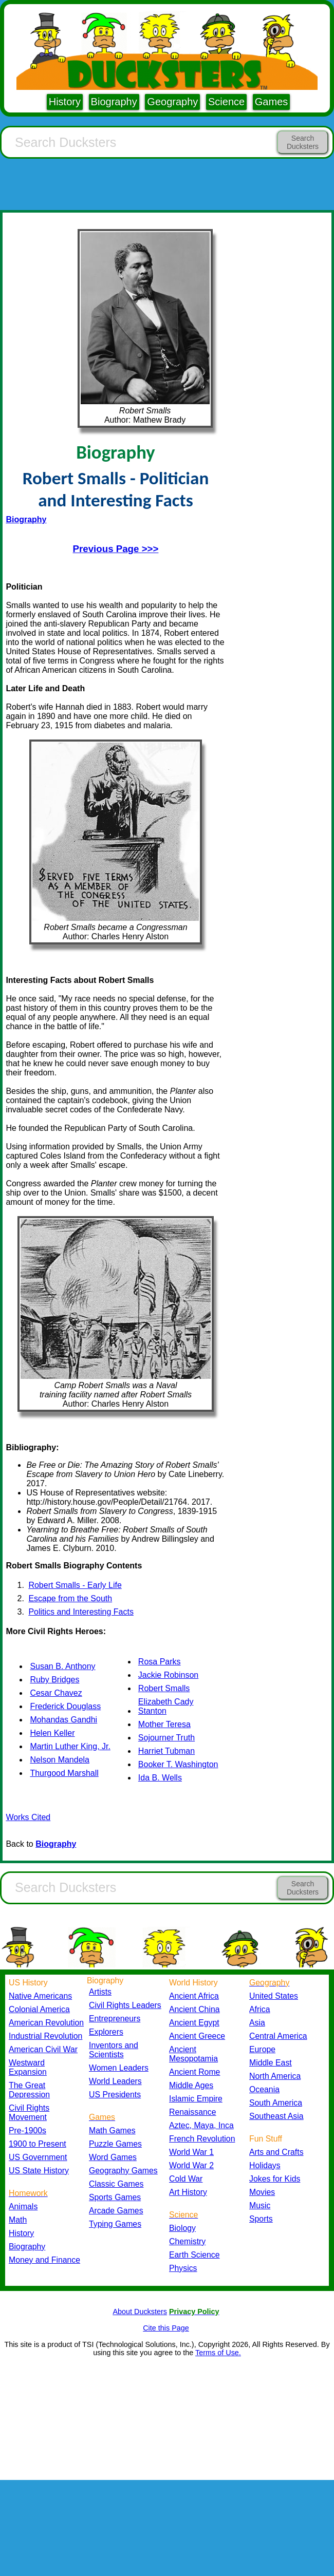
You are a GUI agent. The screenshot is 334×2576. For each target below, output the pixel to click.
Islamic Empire (195, 2098)
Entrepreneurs (114, 2018)
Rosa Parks (159, 1661)
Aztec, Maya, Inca (201, 2125)
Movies (262, 2192)
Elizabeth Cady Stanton (166, 1706)
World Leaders (115, 2081)
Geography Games (123, 2170)
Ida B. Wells (160, 1777)
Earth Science (194, 2254)
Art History (188, 2192)
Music (259, 2205)
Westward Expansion (28, 2067)
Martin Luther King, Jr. (70, 1746)
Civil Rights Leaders (125, 2005)
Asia (257, 2022)
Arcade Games (116, 2210)
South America (275, 2102)
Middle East (270, 2062)
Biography (114, 101)
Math (18, 2219)
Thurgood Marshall (64, 1773)
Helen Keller (52, 1733)
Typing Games (115, 2224)
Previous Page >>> (116, 548)
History (65, 101)
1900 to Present (37, 2143)
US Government (38, 2157)
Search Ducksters (303, 142)
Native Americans (40, 1996)
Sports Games (115, 2197)
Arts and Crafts (276, 2152)
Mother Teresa (164, 1724)
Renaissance (192, 2112)
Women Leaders (119, 2067)
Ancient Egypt (194, 2022)
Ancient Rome (194, 2072)
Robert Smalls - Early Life (74, 1585)
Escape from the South (70, 1598)
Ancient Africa (194, 1996)
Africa (259, 2009)
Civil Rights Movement (29, 2113)
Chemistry (187, 2241)
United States (273, 1996)
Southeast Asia (276, 2116)
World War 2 (191, 2165)
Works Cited (28, 1817)
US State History (39, 2170)
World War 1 (191, 2152)
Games (271, 101)
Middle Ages (191, 2085)
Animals (23, 2206)
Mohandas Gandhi (63, 1719)
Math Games (112, 2130)
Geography (172, 101)
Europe (262, 2049)
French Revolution (202, 2138)
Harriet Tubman (166, 1751)
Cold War (185, 2178)
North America (275, 2076)
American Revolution (46, 2022)
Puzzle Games (115, 2143)
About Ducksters (140, 2311)
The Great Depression (29, 2090)
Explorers (106, 2032)
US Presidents (115, 2094)
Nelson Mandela (59, 1759)
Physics (183, 2268)
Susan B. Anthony (62, 1666)
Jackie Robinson (168, 1675)
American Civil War (43, 2049)
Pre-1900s (27, 2130)
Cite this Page (166, 2328)
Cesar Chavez (56, 1693)
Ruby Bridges (54, 1679)
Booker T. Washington (178, 1764)
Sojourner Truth (166, 1737)
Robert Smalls (164, 1688)
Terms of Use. (218, 2352)
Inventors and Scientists (113, 2050)
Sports (261, 2218)
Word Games (113, 2157)
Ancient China (194, 2009)
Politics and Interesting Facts (81, 1611)
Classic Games (116, 2184)
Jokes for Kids (274, 2178)
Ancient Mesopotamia (193, 2054)
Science (226, 101)
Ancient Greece (197, 2036)
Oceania (264, 2089)
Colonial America (39, 2009)
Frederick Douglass (65, 1706)
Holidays (265, 2165)
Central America (278, 2036)
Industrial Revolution (45, 2036)
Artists (100, 1991)
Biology (182, 2228)
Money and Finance (44, 2260)
